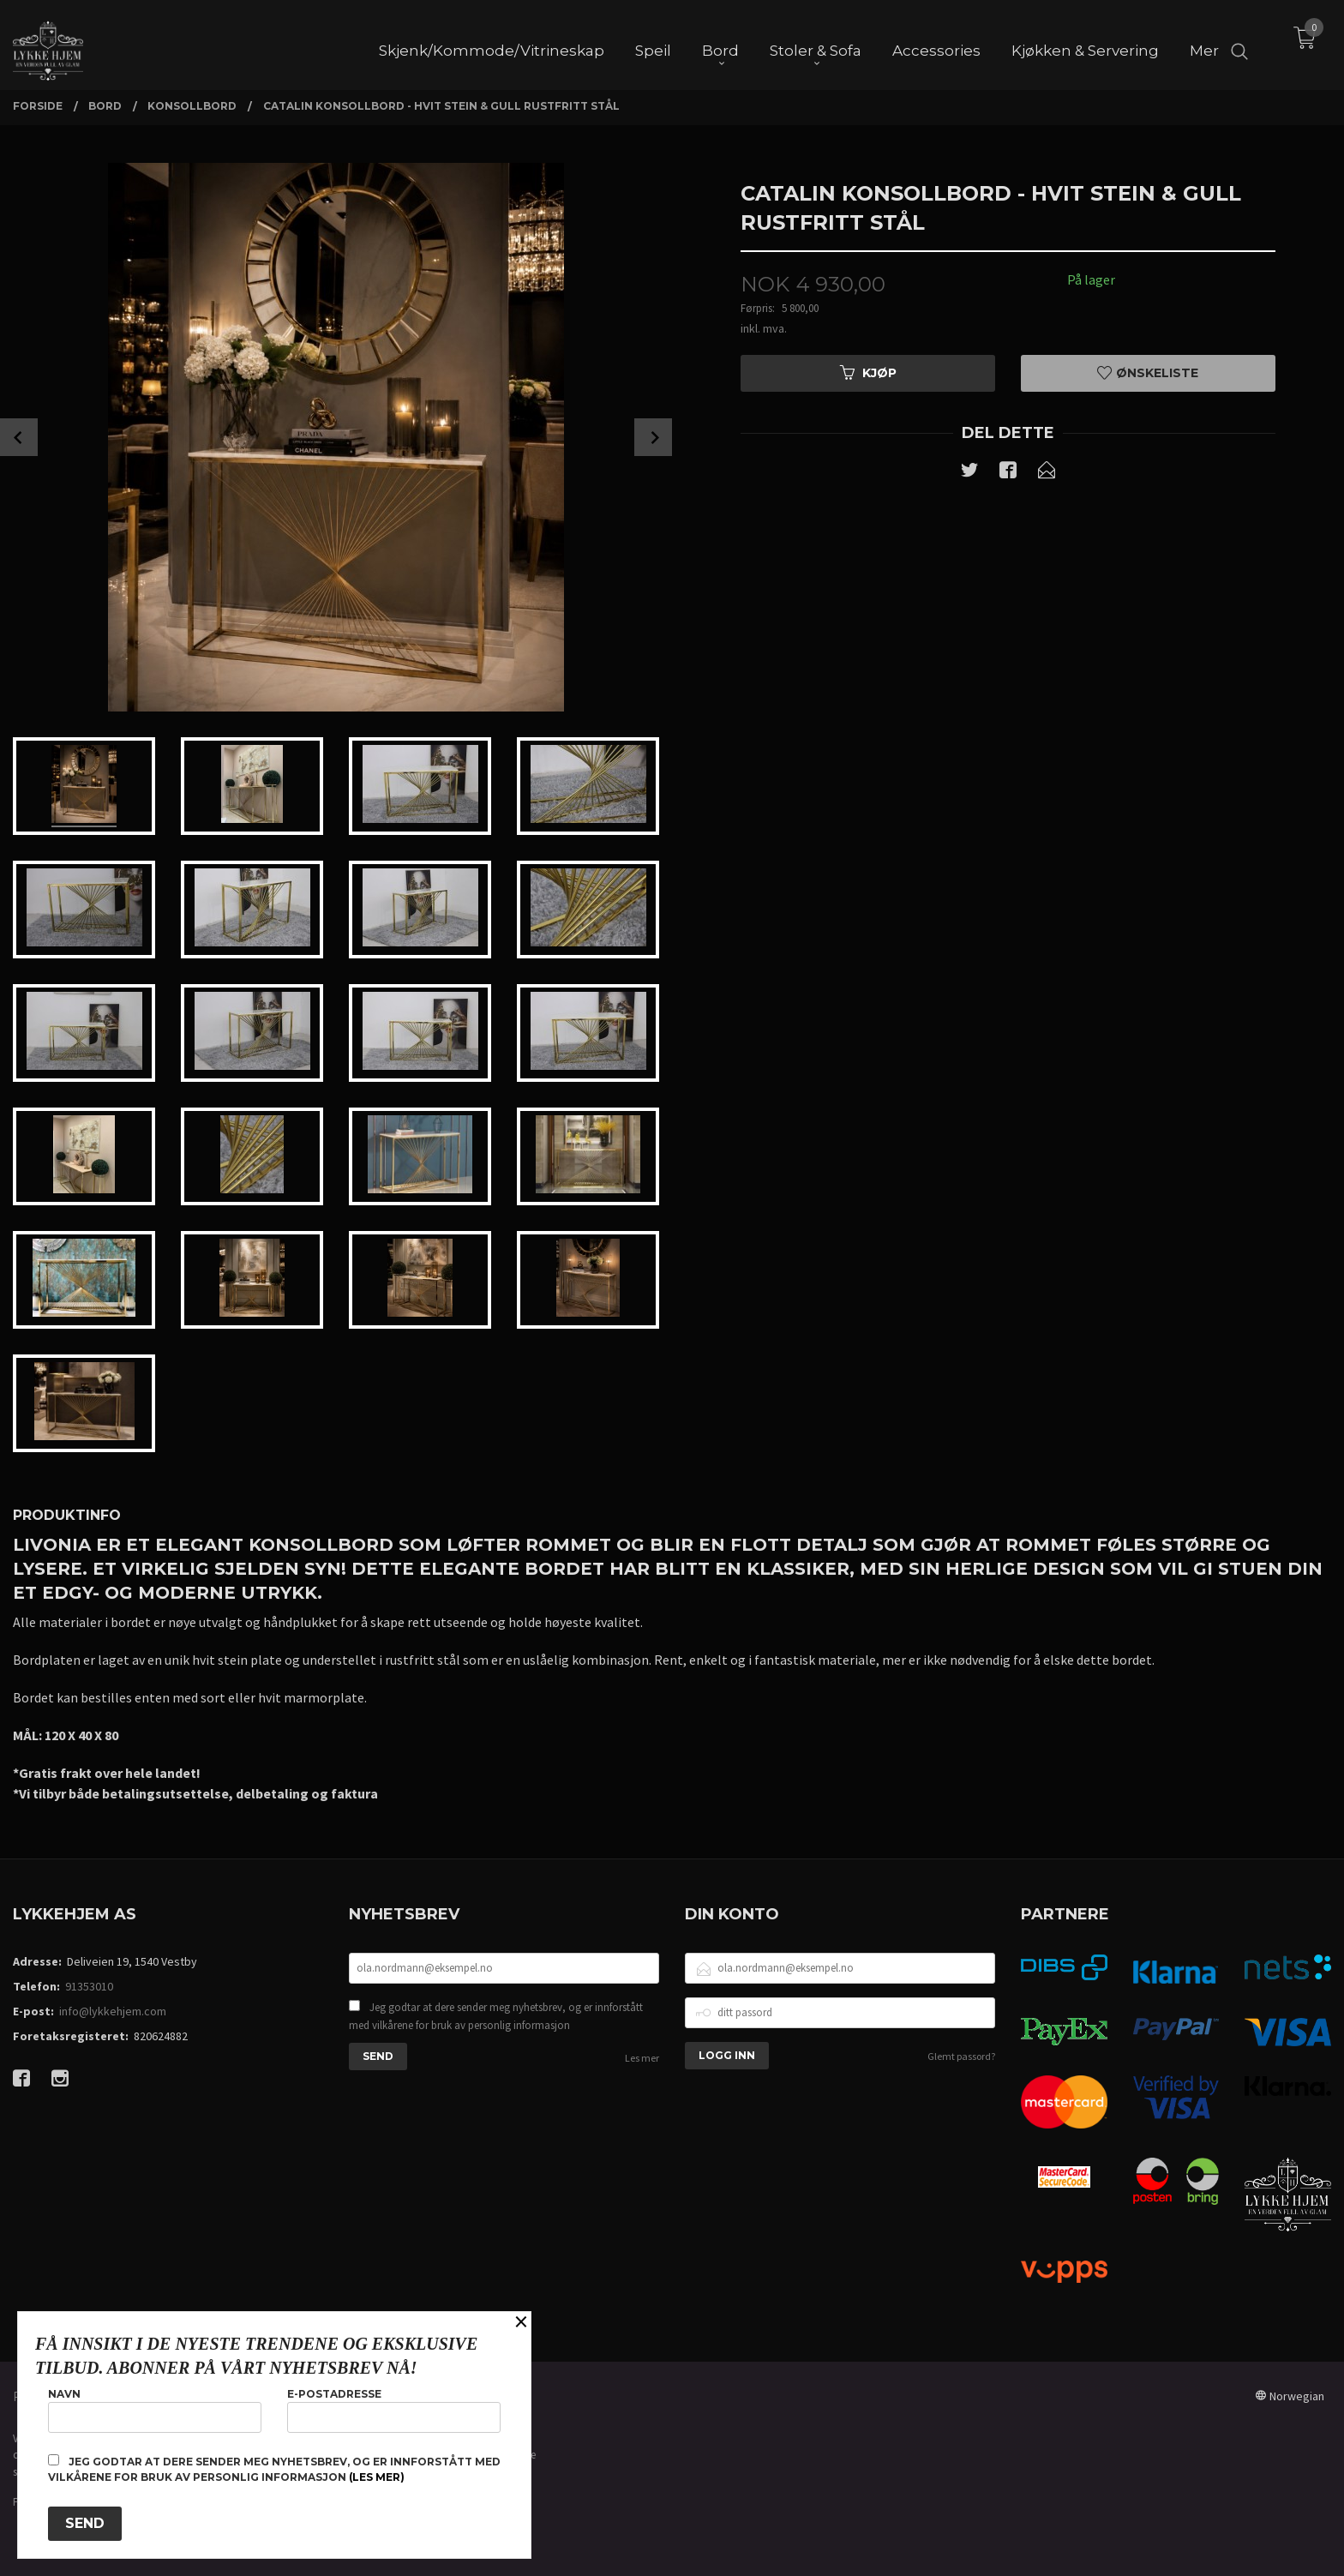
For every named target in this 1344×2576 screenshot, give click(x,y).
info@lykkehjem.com (112, 2011)
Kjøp (868, 373)
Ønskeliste (1147, 373)
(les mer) (377, 2477)
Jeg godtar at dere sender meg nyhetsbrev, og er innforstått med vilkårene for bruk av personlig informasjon (496, 2016)
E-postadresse (394, 2410)
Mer (1204, 43)
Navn (154, 2410)
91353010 (89, 1986)
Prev (19, 437)
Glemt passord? (961, 2056)
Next (653, 437)
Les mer (642, 2057)
